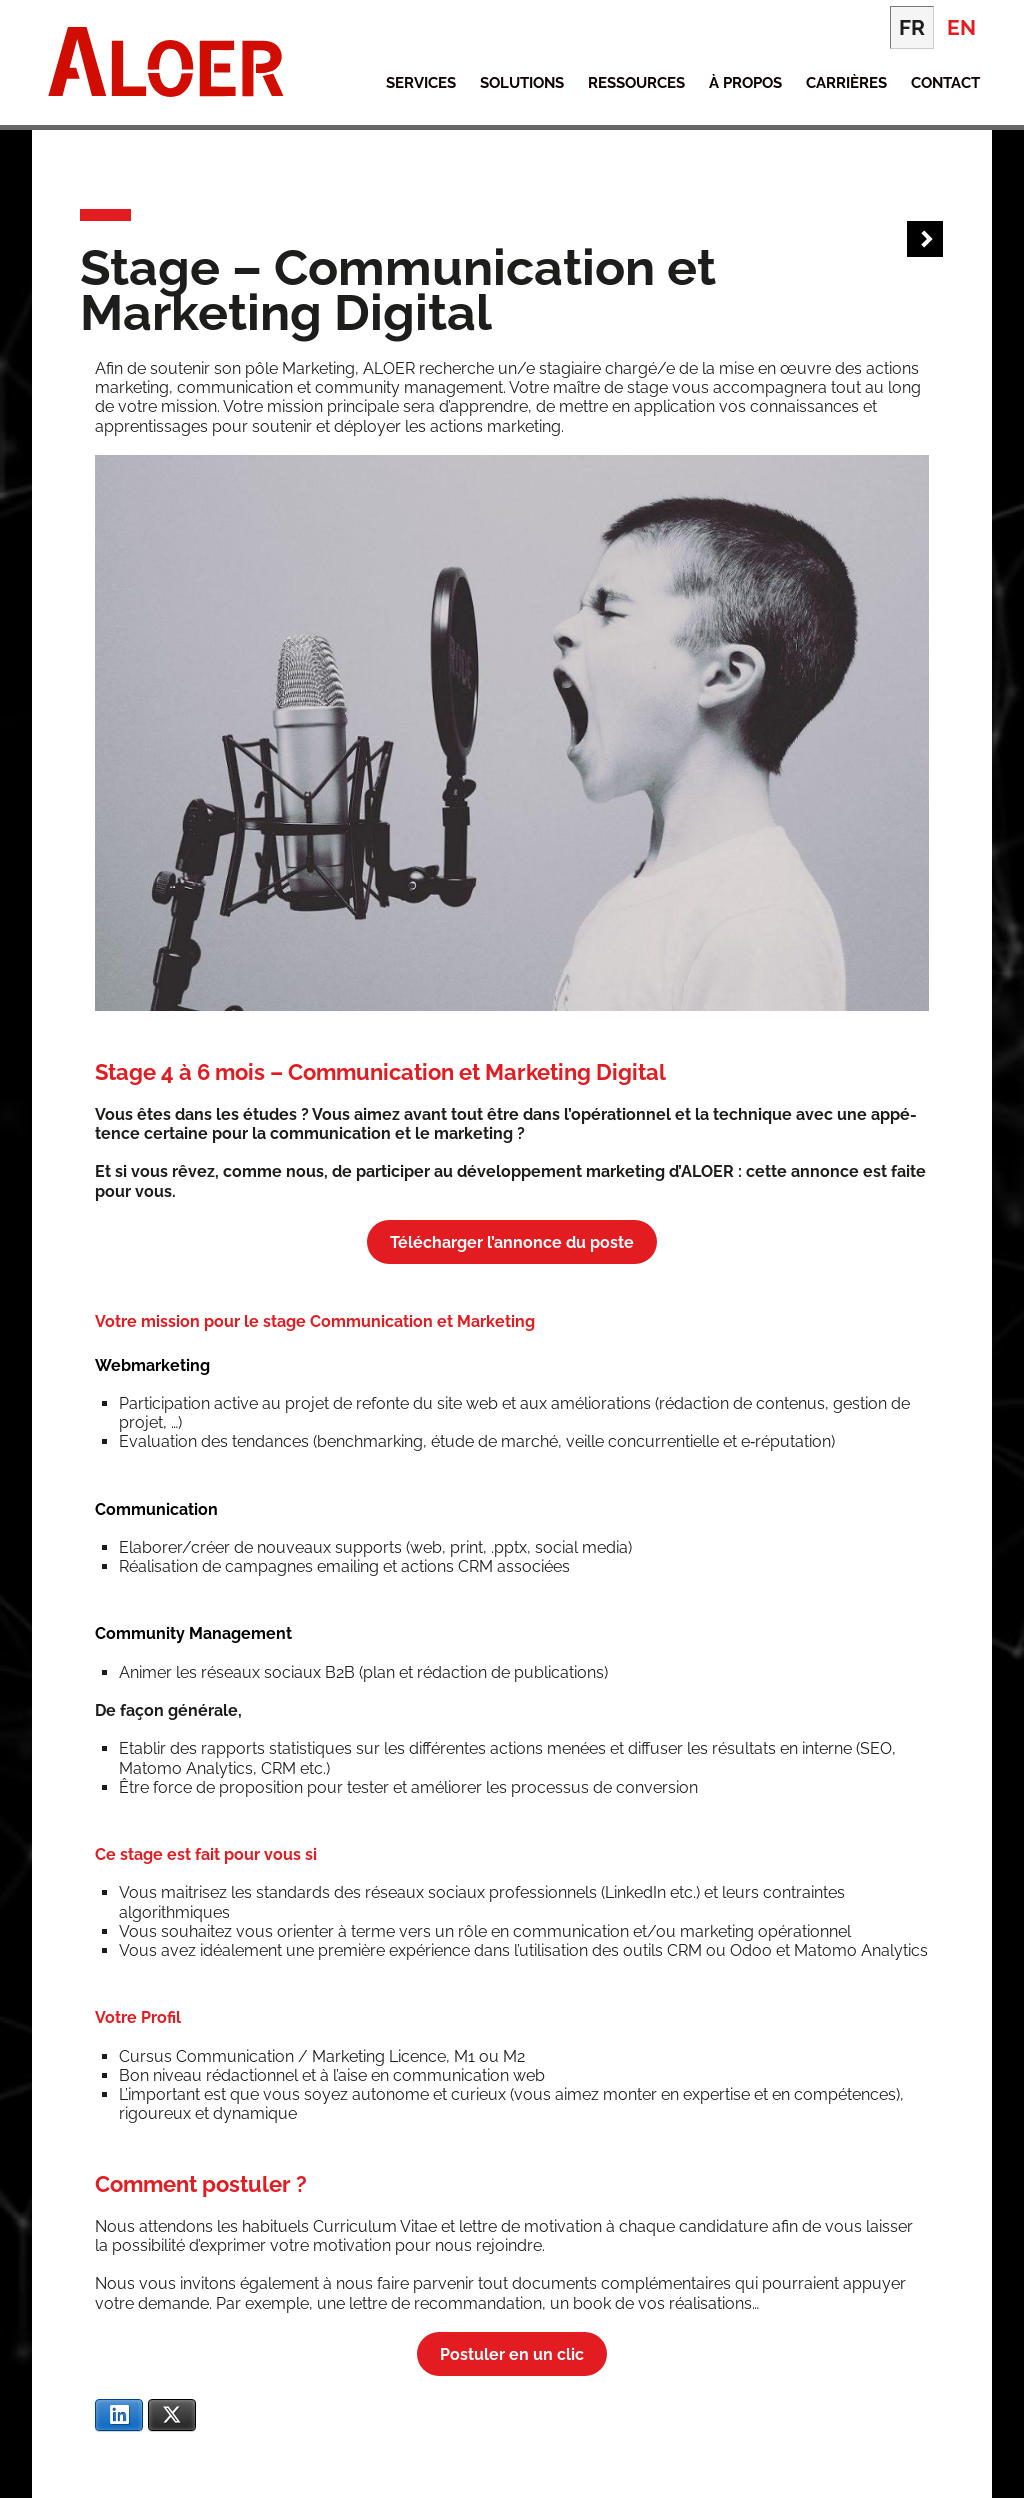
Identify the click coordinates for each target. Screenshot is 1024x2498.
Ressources (636, 83)
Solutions (522, 83)
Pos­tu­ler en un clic (512, 2354)
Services (421, 83)
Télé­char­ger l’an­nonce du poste (512, 1242)
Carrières (846, 83)
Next (925, 239)
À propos (745, 83)
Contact (945, 83)
